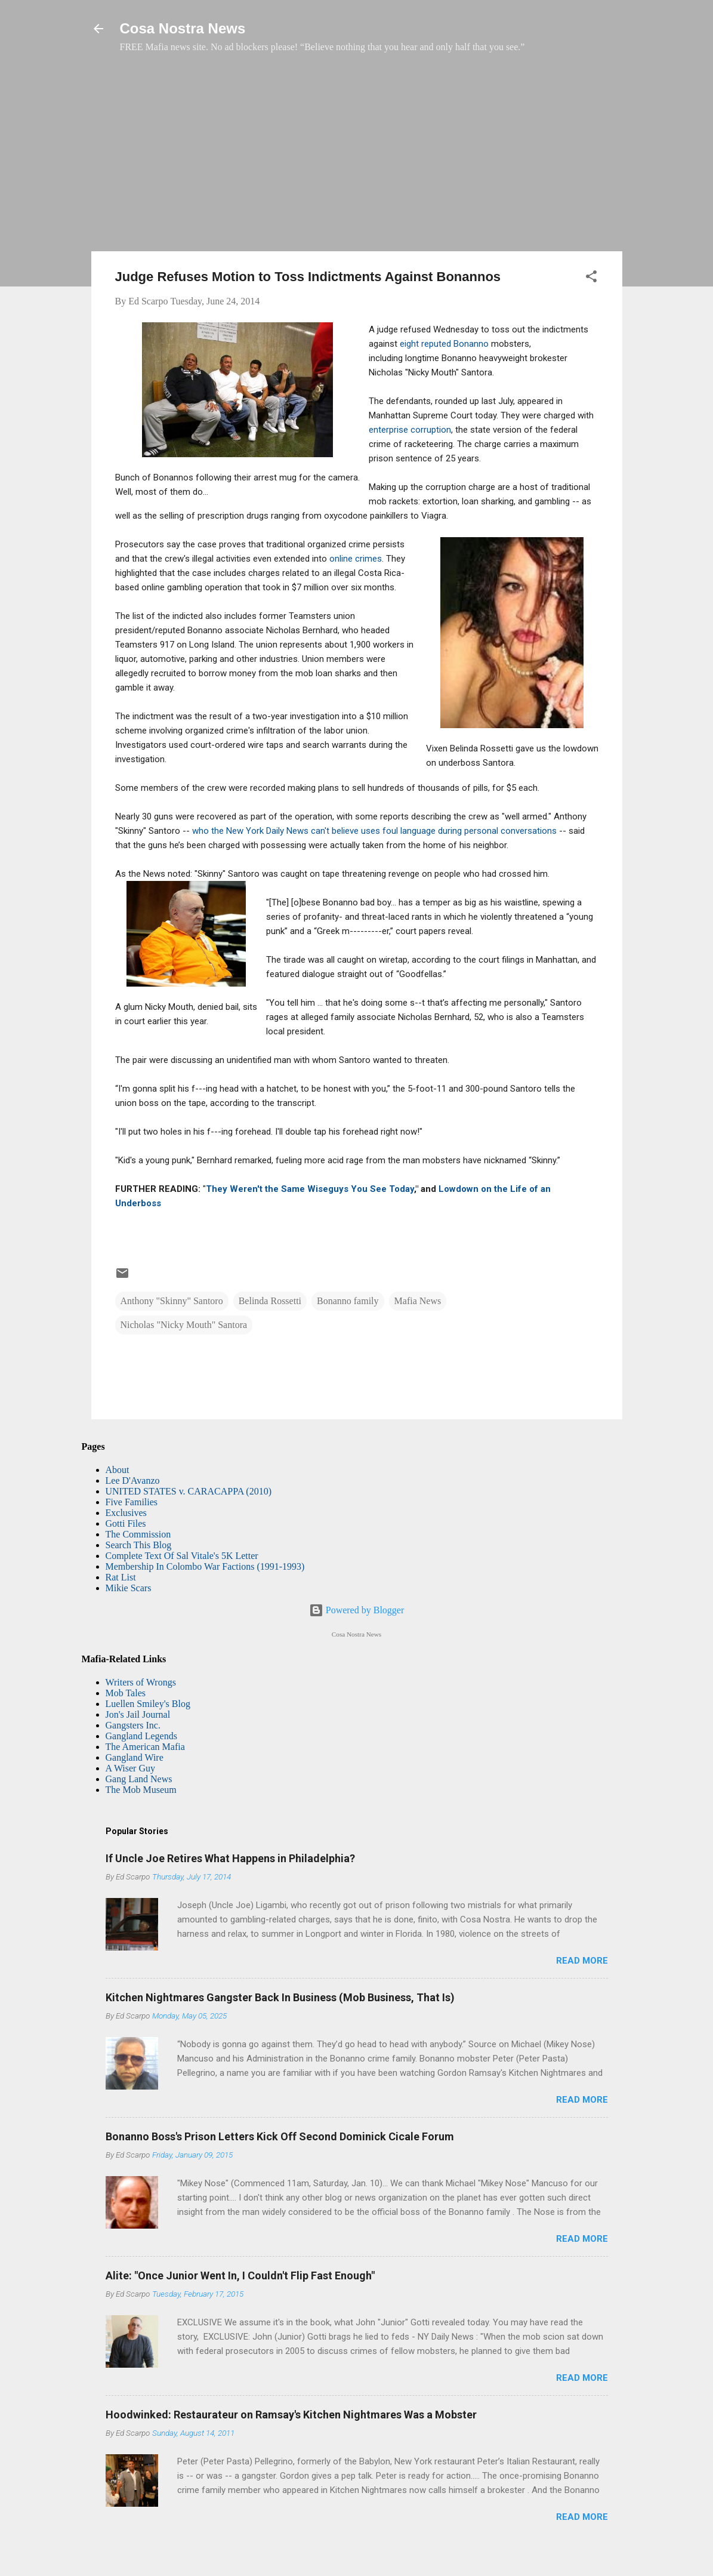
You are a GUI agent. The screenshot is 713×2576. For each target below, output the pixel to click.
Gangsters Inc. (133, 1725)
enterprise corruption (410, 429)
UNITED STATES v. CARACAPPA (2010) (188, 1491)
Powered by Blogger (357, 1610)
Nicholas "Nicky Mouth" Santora (184, 1325)
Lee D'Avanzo (133, 1480)
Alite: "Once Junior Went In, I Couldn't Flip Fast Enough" (240, 2275)
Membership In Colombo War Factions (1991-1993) (205, 1566)
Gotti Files (126, 1523)
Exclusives (126, 1513)
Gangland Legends (141, 1736)
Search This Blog (139, 1545)
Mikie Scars (129, 1588)
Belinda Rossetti (270, 1301)
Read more (582, 1960)
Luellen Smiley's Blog (148, 1704)
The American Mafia (145, 1747)
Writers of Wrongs (141, 1682)
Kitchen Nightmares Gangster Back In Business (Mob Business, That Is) (280, 1997)
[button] (591, 278)
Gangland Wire (134, 1757)
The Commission (138, 1534)
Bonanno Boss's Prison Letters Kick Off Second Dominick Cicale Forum (280, 2136)
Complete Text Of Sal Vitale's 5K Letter (182, 1556)
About (117, 1470)
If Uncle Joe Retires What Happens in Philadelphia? (230, 1858)
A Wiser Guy (131, 1768)
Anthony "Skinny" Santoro (172, 1301)
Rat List (121, 1577)
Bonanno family (348, 1301)
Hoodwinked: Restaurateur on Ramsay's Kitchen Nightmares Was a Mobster (291, 2414)
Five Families (132, 1502)
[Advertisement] (356, 158)
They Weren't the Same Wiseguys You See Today (310, 1189)
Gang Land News (139, 1779)
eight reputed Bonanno (444, 343)
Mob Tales (126, 1693)
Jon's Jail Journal (138, 1714)
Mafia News (418, 1301)
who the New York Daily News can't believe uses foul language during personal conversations (374, 830)
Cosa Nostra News (183, 28)
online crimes (355, 558)
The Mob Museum (141, 1790)
